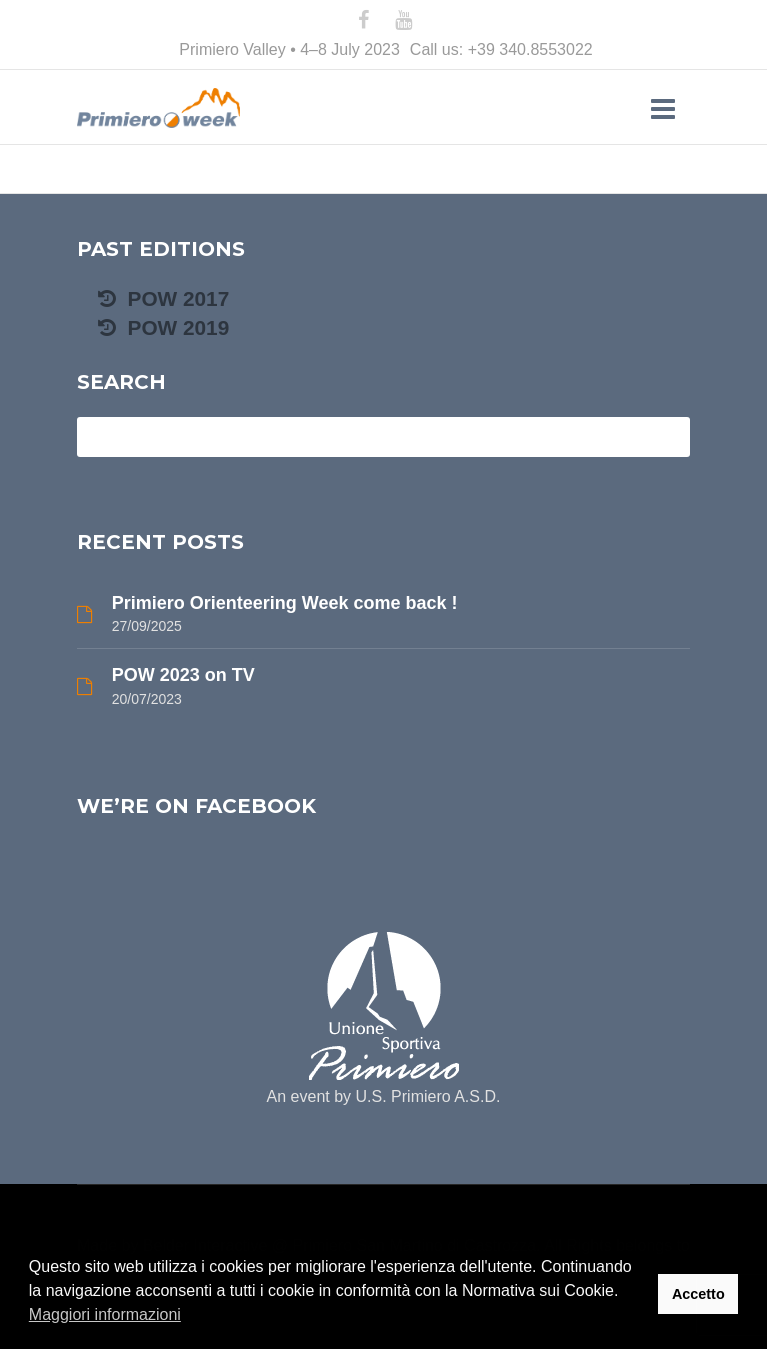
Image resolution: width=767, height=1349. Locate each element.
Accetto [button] (698, 1294)
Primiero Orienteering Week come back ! (285, 603)
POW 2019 (164, 327)
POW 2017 (164, 298)
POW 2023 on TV (183, 675)
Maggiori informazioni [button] (105, 1314)
